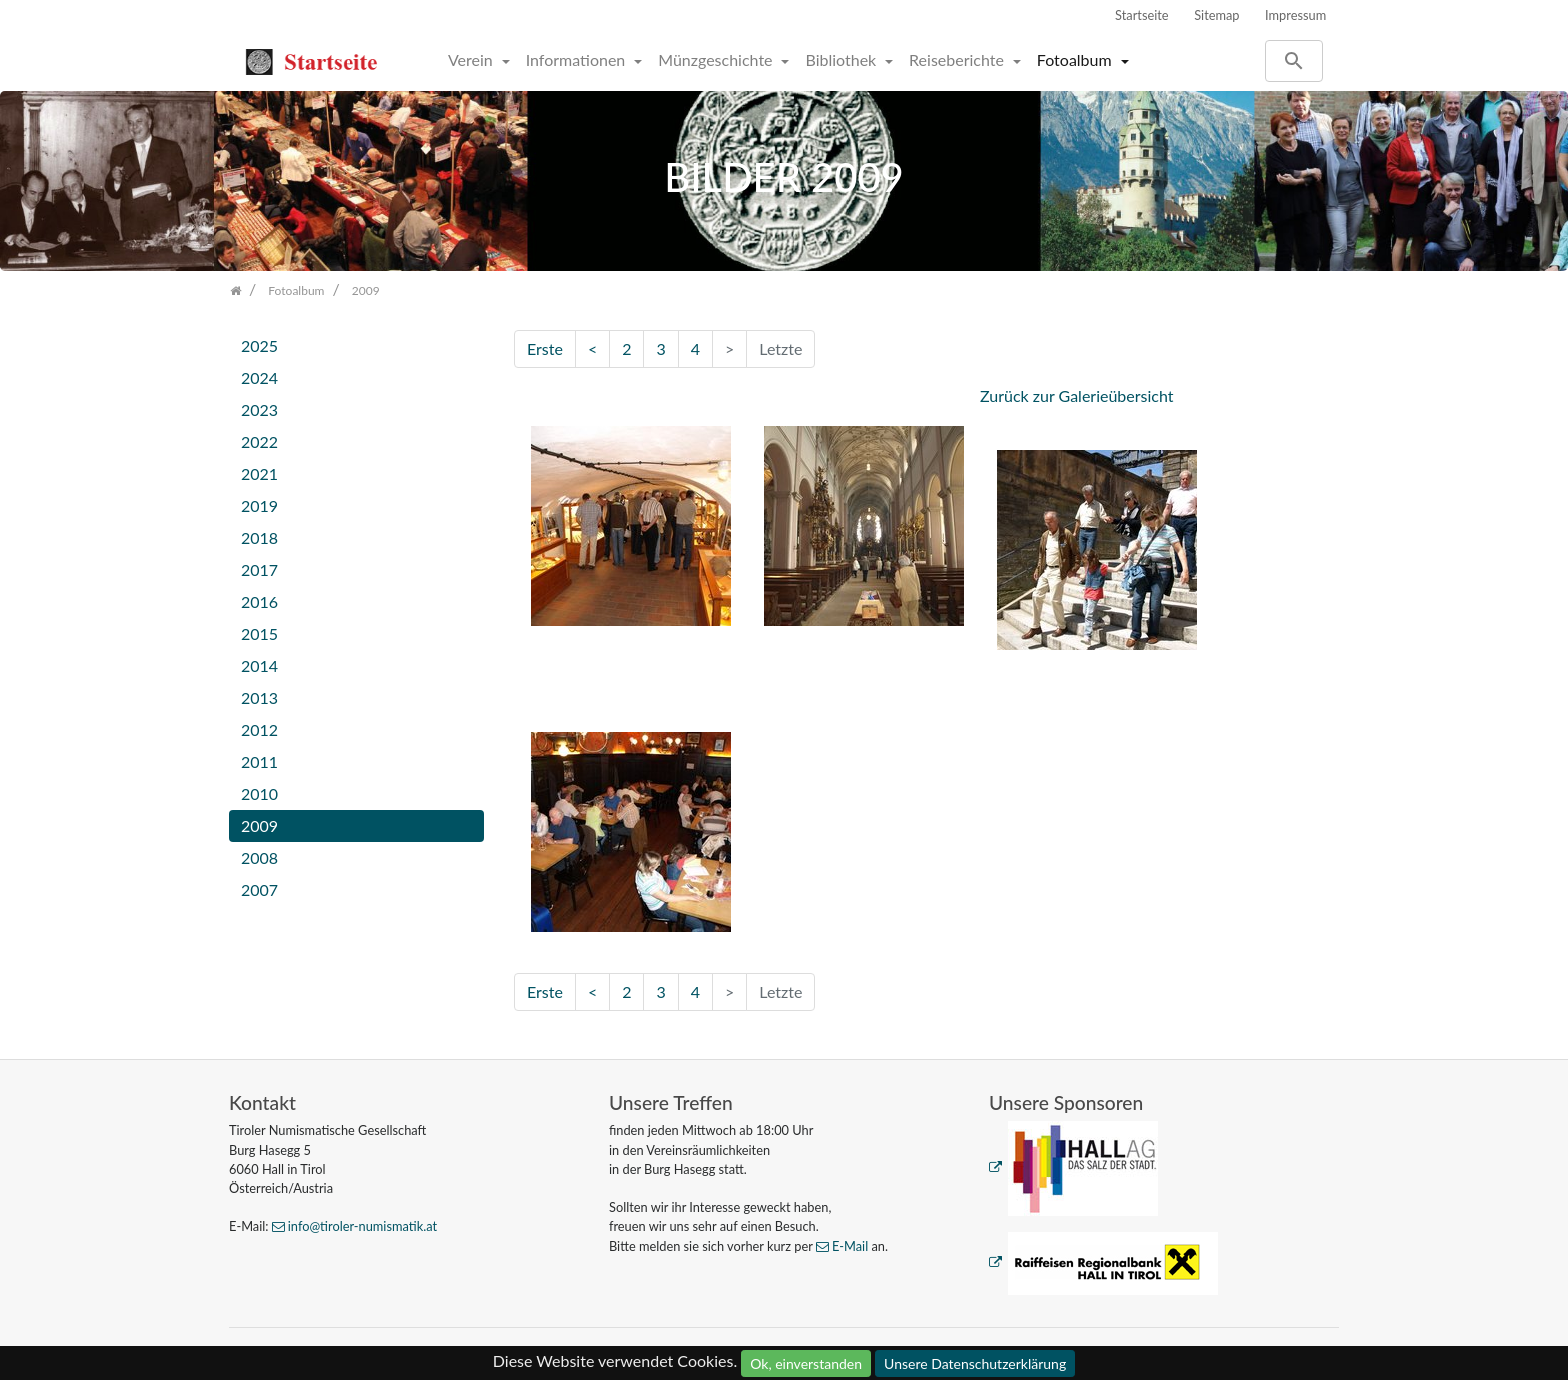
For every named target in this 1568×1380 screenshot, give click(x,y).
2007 (259, 889)
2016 (259, 601)
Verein (472, 59)
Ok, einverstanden (806, 1363)
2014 (259, 665)
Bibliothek (842, 59)
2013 (259, 697)
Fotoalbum (1076, 59)
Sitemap (1216, 15)
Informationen (578, 59)
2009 (259, 825)
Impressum (1295, 15)
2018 (259, 537)
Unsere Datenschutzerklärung (975, 1363)
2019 (259, 505)
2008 (259, 857)
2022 (259, 441)
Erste (545, 348)
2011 (259, 761)
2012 (259, 729)
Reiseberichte (958, 59)
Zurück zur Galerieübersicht (1077, 395)
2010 (259, 793)
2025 (259, 345)
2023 (259, 409)
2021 (259, 473)
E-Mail (850, 1246)
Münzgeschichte (717, 59)
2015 (259, 633)
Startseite (1142, 15)
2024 (259, 377)
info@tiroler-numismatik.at (362, 1226)
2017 (259, 569)
